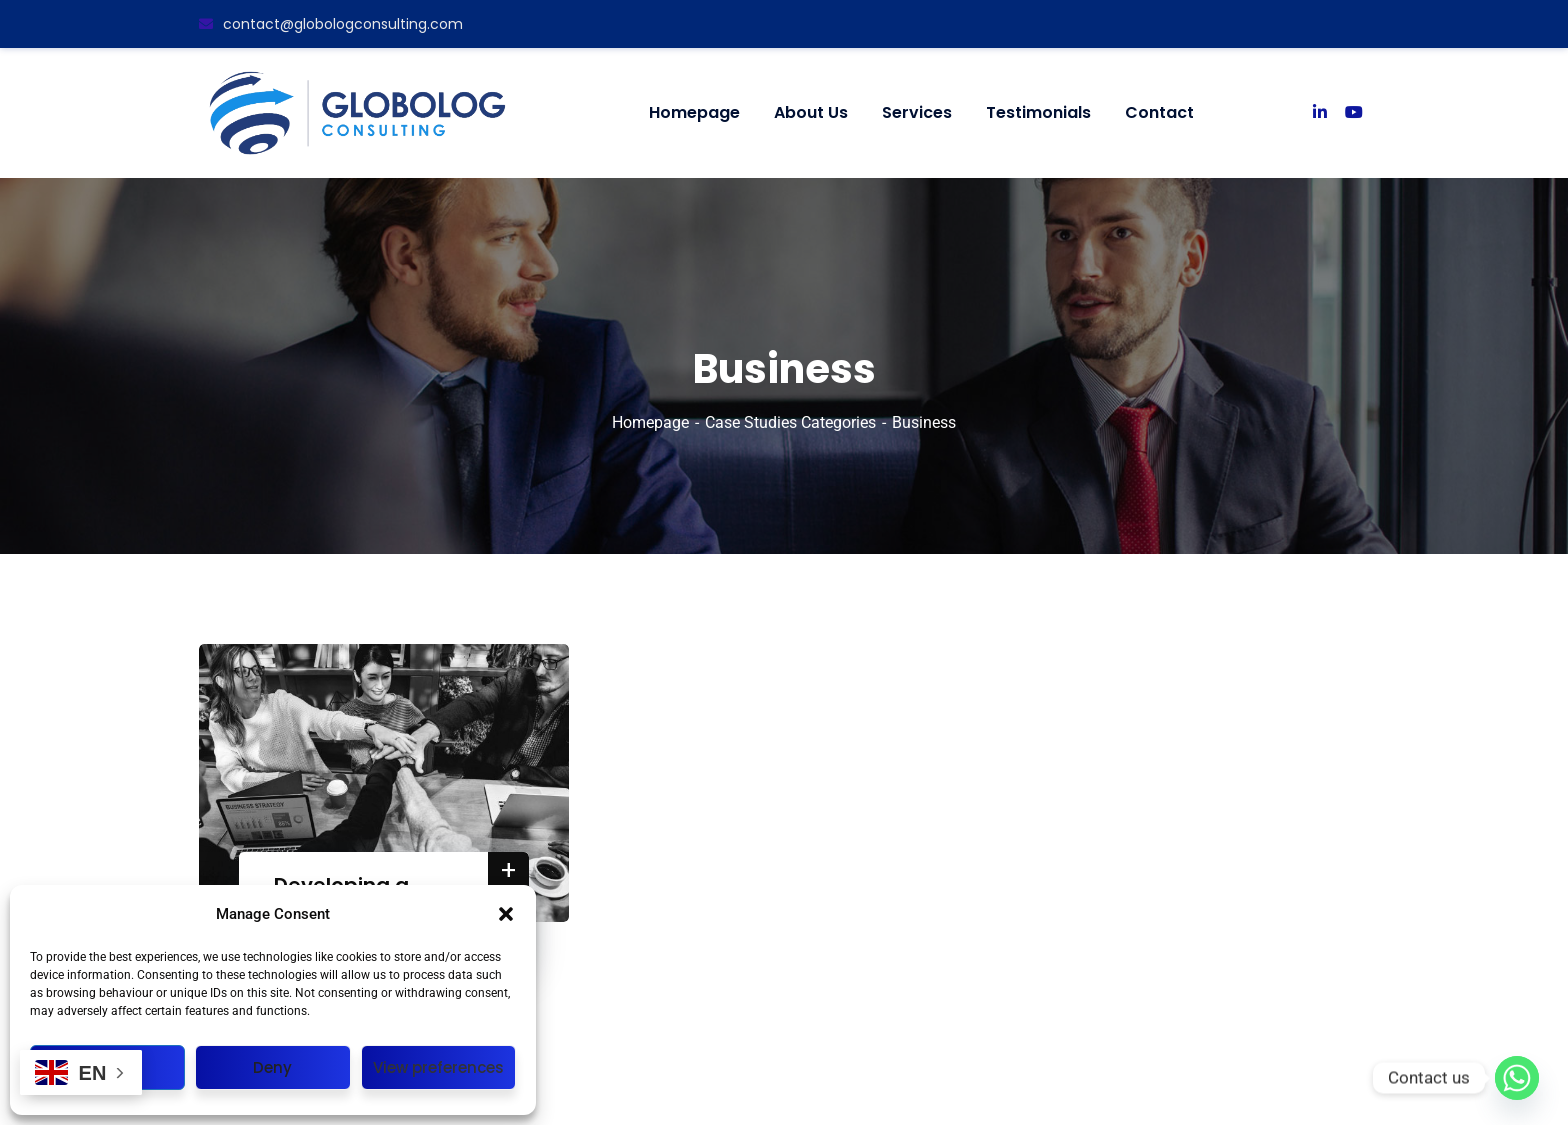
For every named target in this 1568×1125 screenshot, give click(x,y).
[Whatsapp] (1517, 1078)
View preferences (438, 1067)
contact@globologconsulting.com (331, 24)
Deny (272, 1067)
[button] (506, 914)
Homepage (650, 422)
